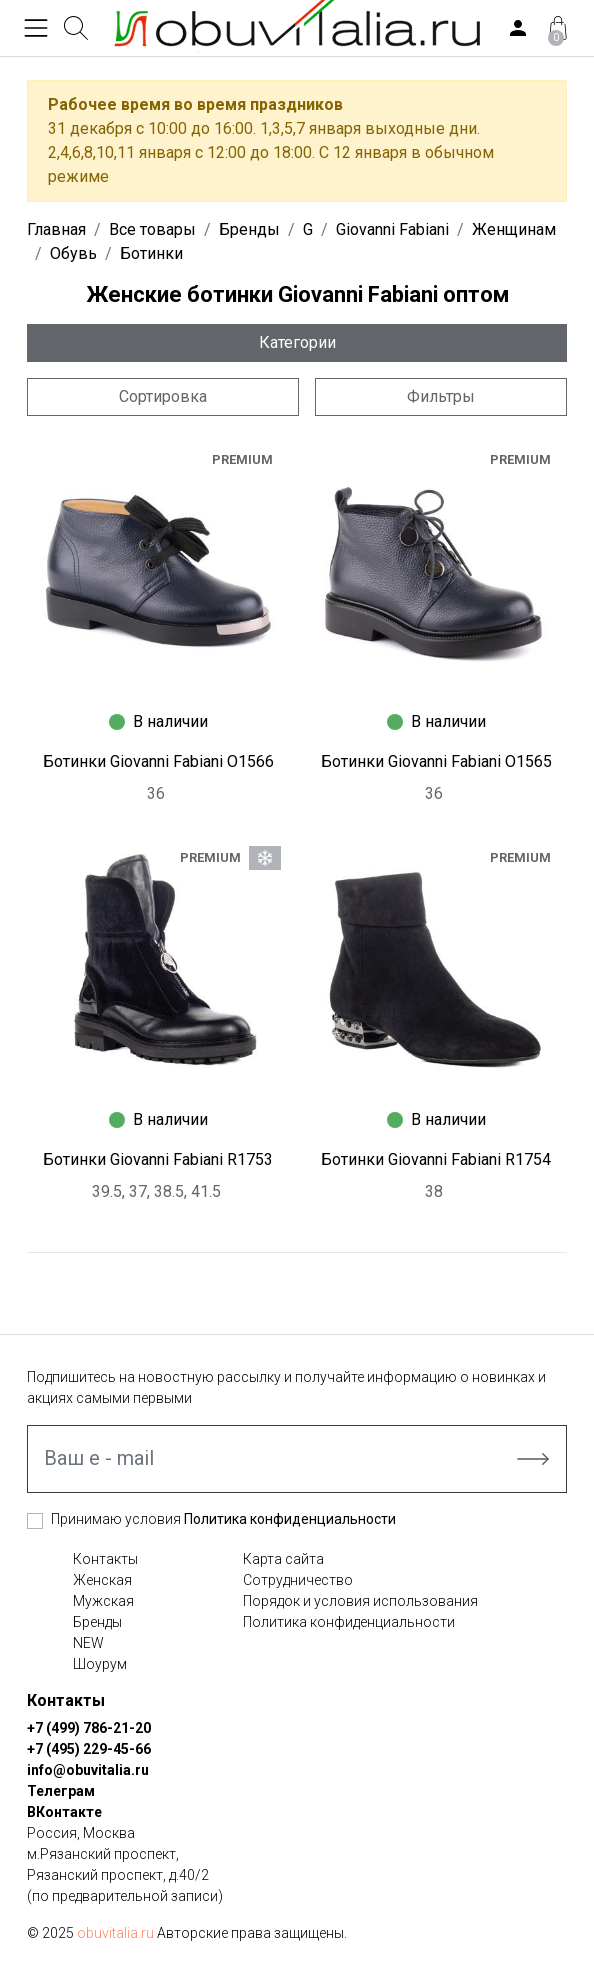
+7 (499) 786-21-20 (89, 1728)
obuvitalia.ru (115, 1933)
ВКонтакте (64, 1812)
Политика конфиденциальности (290, 1519)
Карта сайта (283, 1559)
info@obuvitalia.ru (88, 1770)
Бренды (97, 1622)
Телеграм (61, 1791)
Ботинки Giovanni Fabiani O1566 (158, 761)
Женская (102, 1580)
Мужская (103, 1601)
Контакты (105, 1559)
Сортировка (163, 396)
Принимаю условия (223, 1519)
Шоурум (100, 1664)
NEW (88, 1643)
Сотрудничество (298, 1580)
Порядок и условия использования (360, 1601)
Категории (297, 342)
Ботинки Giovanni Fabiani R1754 (436, 1159)
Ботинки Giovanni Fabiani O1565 (436, 761)
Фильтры (441, 396)
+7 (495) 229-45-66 (89, 1749)
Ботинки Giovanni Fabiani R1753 (158, 1159)
